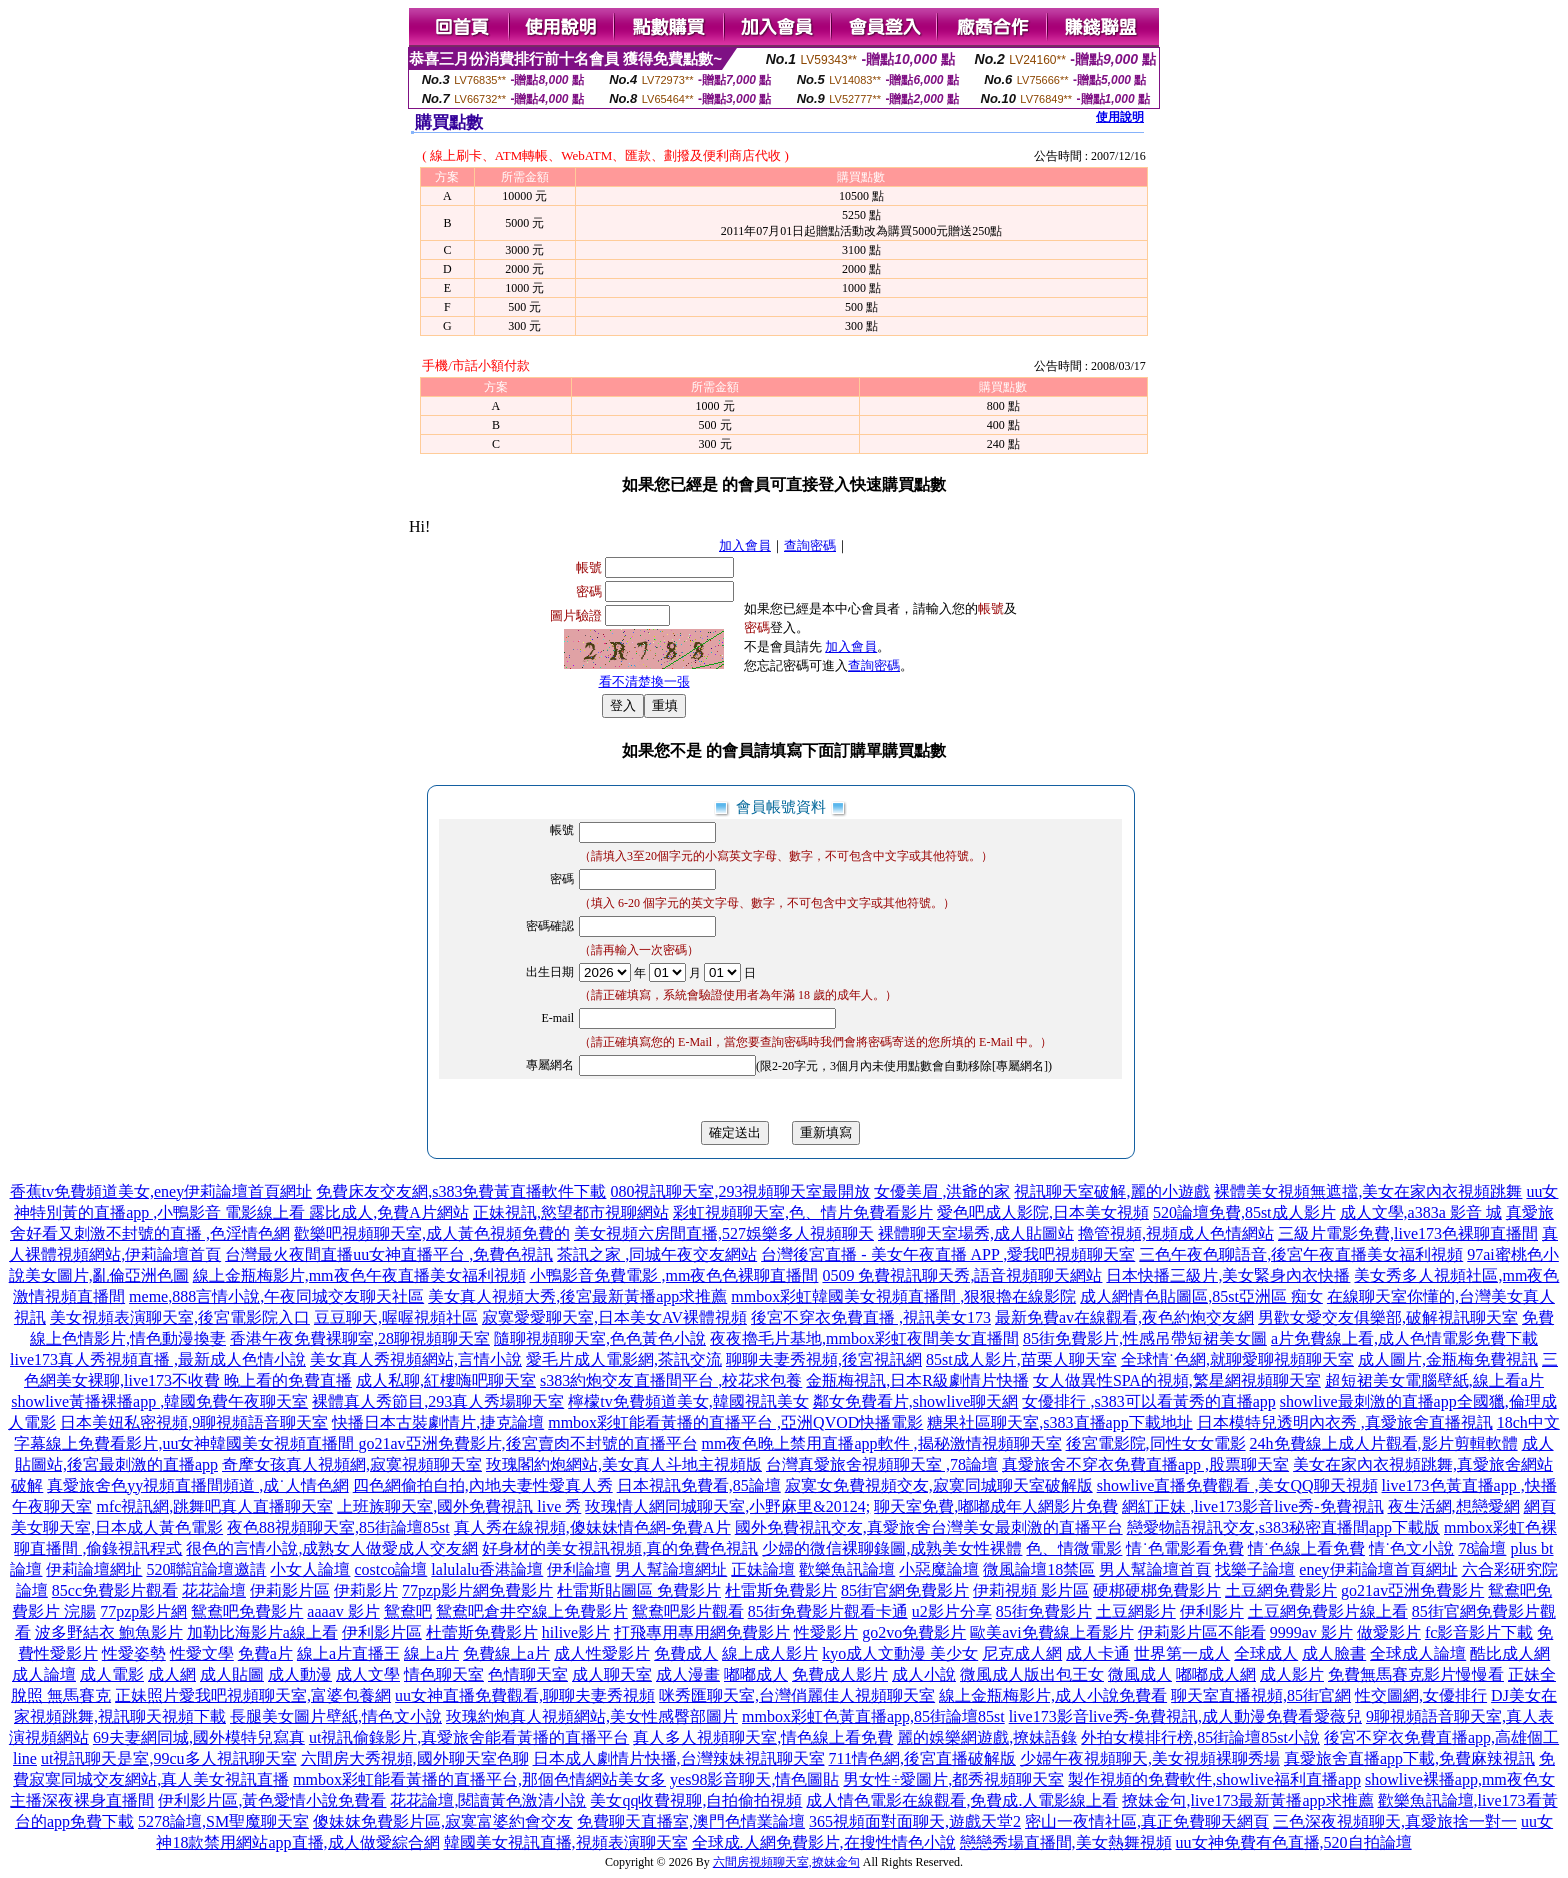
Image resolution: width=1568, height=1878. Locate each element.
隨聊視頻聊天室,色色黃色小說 (600, 1338)
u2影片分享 (952, 1611)
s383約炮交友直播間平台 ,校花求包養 (671, 1380)
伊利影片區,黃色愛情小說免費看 (272, 1800)
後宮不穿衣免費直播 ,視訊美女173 (871, 1317)
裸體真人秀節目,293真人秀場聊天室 (438, 1401)
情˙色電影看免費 (1184, 1548)
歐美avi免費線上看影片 (1052, 1632)
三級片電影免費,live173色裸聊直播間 (1408, 1233)
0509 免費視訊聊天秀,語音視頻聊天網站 (962, 1275)
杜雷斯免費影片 (781, 1590)
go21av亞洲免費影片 (1412, 1590)
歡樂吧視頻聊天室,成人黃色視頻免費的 (432, 1233)
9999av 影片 (1311, 1632)
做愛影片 (1389, 1632)
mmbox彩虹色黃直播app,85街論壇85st (873, 1716)
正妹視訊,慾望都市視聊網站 (571, 1212)
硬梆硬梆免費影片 (1157, 1590)
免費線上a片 (506, 1653)
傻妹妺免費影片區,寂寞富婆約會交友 (443, 1821)
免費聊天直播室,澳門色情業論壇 (691, 1821)
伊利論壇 (579, 1569)
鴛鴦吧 (408, 1611)
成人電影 (112, 1674)
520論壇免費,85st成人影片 (1244, 1212)
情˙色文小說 (1411, 1548)
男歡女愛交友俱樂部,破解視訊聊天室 (1388, 1317)
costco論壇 (390, 1569)
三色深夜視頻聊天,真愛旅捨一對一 (1395, 1821)
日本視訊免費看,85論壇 (699, 1485)
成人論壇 (44, 1674)
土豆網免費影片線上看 (1328, 1611)
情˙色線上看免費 (1306, 1548)
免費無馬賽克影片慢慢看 (1416, 1674)
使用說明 (1120, 117)
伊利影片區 (382, 1632)
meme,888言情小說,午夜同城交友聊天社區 (276, 1296)
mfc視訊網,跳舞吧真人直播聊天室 (214, 1506)
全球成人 (1266, 1653)
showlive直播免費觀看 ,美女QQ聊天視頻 (1237, 1485)
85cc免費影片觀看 (115, 1590)
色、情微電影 (1074, 1548)
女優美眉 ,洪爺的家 (942, 1191)
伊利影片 (1212, 1611)
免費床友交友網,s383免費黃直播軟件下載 (461, 1191)
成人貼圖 (232, 1674)
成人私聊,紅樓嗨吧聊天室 (446, 1380)
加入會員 (745, 545)
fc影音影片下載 (1479, 1632)
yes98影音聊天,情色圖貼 (754, 1779)
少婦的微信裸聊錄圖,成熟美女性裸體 (892, 1548)
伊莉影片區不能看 (1202, 1632)
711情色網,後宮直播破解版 (922, 1758)
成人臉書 (1334, 1653)
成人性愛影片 (602, 1653)
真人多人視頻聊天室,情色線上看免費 (763, 1737)
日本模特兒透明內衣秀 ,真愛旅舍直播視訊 (1345, 1422)
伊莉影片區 (290, 1590)
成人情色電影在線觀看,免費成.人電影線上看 (962, 1800)
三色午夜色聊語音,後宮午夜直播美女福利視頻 (1301, 1254)
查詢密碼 (810, 545)
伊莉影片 (366, 1590)
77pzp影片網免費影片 (477, 1590)
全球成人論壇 (1418, 1653)
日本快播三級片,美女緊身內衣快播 (1228, 1275)
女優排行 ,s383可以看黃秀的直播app (1148, 1401)
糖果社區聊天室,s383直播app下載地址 (1059, 1422)
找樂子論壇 (1255, 1569)
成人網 (172, 1674)
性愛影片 (826, 1632)
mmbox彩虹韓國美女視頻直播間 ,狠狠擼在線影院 (903, 1296)
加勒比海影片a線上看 (262, 1632)
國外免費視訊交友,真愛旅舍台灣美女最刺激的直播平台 (929, 1527)
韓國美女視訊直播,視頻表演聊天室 (566, 1842)
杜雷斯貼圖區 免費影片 (639, 1590)
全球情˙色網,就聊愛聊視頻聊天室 (1237, 1359)
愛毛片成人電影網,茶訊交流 (624, 1359)
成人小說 (924, 1674)
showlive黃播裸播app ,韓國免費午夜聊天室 (159, 1401)
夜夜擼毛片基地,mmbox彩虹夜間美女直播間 (864, 1338)
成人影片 (1292, 1674)
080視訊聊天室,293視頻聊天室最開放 (740, 1191)
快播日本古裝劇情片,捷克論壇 (438, 1422)
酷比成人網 (1510, 1653)
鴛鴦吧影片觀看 (688, 1611)
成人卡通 (1098, 1653)
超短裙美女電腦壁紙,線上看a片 (1434, 1380)
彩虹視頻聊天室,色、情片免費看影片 (803, 1212)
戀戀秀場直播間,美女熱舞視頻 (1066, 1842)
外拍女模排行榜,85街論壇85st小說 (1200, 1737)
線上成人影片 (770, 1653)
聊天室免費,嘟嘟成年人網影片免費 (996, 1506)
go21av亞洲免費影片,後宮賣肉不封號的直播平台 (527, 1443)
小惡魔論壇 (939, 1569)
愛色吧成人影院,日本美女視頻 (1043, 1212)
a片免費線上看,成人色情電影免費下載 (1404, 1338)
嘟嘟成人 (756, 1674)
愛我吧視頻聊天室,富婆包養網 (285, 1695)
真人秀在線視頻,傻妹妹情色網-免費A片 (592, 1527)
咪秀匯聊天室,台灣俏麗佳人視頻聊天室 (797, 1695)
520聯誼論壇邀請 (206, 1569)
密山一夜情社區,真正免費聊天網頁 (1147, 1821)
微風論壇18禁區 (1039, 1569)
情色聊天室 (444, 1674)
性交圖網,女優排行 (1421, 1695)
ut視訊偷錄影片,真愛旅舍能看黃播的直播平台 (469, 1737)
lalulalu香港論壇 (487, 1569)
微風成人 (1140, 1674)
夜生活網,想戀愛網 (1454, 1506)
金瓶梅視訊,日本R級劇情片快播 (917, 1380)
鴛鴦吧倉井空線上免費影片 (532, 1611)
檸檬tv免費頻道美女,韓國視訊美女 (688, 1401)
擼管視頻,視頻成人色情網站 (1176, 1233)
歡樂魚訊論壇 (847, 1569)
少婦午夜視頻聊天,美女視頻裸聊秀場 (1150, 1758)
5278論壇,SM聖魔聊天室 (223, 1821)
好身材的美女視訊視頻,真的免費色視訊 (620, 1548)
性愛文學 (202, 1653)
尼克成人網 (1022, 1653)
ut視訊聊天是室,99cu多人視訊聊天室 (169, 1758)
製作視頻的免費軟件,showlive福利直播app (1214, 1779)
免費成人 (686, 1653)
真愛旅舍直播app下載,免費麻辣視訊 (1409, 1758)
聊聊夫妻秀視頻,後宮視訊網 (824, 1359)
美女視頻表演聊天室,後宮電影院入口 (180, 1317)
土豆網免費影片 (1281, 1590)
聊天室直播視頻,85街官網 (1261, 1695)
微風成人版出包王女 (1032, 1674)
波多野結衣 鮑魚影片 (109, 1632)
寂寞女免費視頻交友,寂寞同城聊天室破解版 (939, 1485)
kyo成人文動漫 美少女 (900, 1653)
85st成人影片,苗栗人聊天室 (1021, 1359)
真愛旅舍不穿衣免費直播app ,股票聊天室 (1145, 1464)
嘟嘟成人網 (1216, 1674)
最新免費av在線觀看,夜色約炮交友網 (1124, 1317)
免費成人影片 (840, 1674)
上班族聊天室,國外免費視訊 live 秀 (459, 1506)
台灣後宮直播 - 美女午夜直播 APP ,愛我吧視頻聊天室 (948, 1254)
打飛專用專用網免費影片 (702, 1632)
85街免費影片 (1044, 1611)
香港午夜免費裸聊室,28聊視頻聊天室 (360, 1338)
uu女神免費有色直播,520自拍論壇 (1294, 1842)
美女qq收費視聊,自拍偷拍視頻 (696, 1800)
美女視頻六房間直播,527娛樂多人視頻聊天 (724, 1233)
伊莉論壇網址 (94, 1569)
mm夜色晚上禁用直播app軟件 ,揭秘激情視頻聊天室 (882, 1443)
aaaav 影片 (343, 1611)
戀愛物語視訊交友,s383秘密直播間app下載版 (1283, 1527)
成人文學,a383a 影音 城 (1421, 1212)
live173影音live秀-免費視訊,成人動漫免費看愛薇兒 (1185, 1716)
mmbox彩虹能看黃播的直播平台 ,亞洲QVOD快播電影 (735, 1422)
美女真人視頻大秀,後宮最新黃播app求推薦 (577, 1296)
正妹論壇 (763, 1569)
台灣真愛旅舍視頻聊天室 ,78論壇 (882, 1464)
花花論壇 (214, 1590)
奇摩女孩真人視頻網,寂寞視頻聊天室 (352, 1464)
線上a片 (431, 1653)
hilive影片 (576, 1632)
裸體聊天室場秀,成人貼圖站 (976, 1233)
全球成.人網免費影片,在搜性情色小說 (824, 1842)
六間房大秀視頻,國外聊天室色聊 (415, 1758)
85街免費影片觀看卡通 (828, 1611)
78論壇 (1482, 1548)
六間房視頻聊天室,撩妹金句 (786, 1862)
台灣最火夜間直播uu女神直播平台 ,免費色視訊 (389, 1254)
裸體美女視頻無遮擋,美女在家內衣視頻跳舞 (1368, 1191)
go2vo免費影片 (914, 1632)
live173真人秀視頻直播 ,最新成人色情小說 (158, 1359)
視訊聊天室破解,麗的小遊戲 (1112, 1191)
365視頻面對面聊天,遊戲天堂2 (915, 1821)
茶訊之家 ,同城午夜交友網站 (657, 1254)
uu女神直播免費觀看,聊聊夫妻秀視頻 (525, 1695)
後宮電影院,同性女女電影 (1156, 1443)
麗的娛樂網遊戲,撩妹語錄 (987, 1737)
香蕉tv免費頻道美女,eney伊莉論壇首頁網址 (161, 1191)
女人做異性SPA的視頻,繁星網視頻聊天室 (1177, 1380)
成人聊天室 (612, 1674)
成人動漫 (300, 1674)
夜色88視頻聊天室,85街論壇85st (338, 1527)
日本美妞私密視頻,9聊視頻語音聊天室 (194, 1422)
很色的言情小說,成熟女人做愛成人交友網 (332, 1548)
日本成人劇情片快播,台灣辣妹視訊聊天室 (679, 1758)
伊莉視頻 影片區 (1031, 1590)
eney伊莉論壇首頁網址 (1378, 1569)
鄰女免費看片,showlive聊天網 (916, 1401)
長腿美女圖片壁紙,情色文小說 (336, 1716)
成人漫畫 (688, 1674)
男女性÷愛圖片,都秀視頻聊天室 (953, 1779)
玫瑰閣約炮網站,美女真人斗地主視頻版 (624, 1464)
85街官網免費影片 (905, 1590)
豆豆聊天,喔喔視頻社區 (396, 1317)
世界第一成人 (1182, 1653)
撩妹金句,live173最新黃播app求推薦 (1247, 1800)
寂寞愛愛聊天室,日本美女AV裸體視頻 (614, 1317)
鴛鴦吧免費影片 (247, 1611)
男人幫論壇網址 (671, 1569)
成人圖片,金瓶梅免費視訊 (1448, 1359)
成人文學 (368, 1674)
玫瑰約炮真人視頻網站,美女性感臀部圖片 (592, 1716)
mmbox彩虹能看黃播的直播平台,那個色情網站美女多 (479, 1779)
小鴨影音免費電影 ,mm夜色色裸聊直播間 (674, 1275)
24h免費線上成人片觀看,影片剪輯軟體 (1384, 1443)
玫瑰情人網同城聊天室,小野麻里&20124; (727, 1506)
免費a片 (265, 1653)
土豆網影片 (1136, 1611)
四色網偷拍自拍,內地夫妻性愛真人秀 (483, 1485)
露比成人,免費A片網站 (389, 1212)
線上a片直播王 (348, 1653)
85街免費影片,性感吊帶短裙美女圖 (1145, 1338)
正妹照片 (147, 1695)
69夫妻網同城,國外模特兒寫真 (199, 1737)
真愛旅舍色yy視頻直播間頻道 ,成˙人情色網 (197, 1485)
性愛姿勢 (134, 1653)
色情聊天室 (528, 1674)
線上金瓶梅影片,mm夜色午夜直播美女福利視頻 (359, 1275)
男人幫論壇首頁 (1155, 1569)
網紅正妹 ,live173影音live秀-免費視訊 (1252, 1506)
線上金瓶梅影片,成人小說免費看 (1053, 1695)
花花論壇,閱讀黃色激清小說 (488, 1800)
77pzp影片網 (143, 1611)
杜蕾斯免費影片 (482, 1632)
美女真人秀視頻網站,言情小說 (416, 1359)
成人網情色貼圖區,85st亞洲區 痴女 (1201, 1296)
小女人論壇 (310, 1569)
